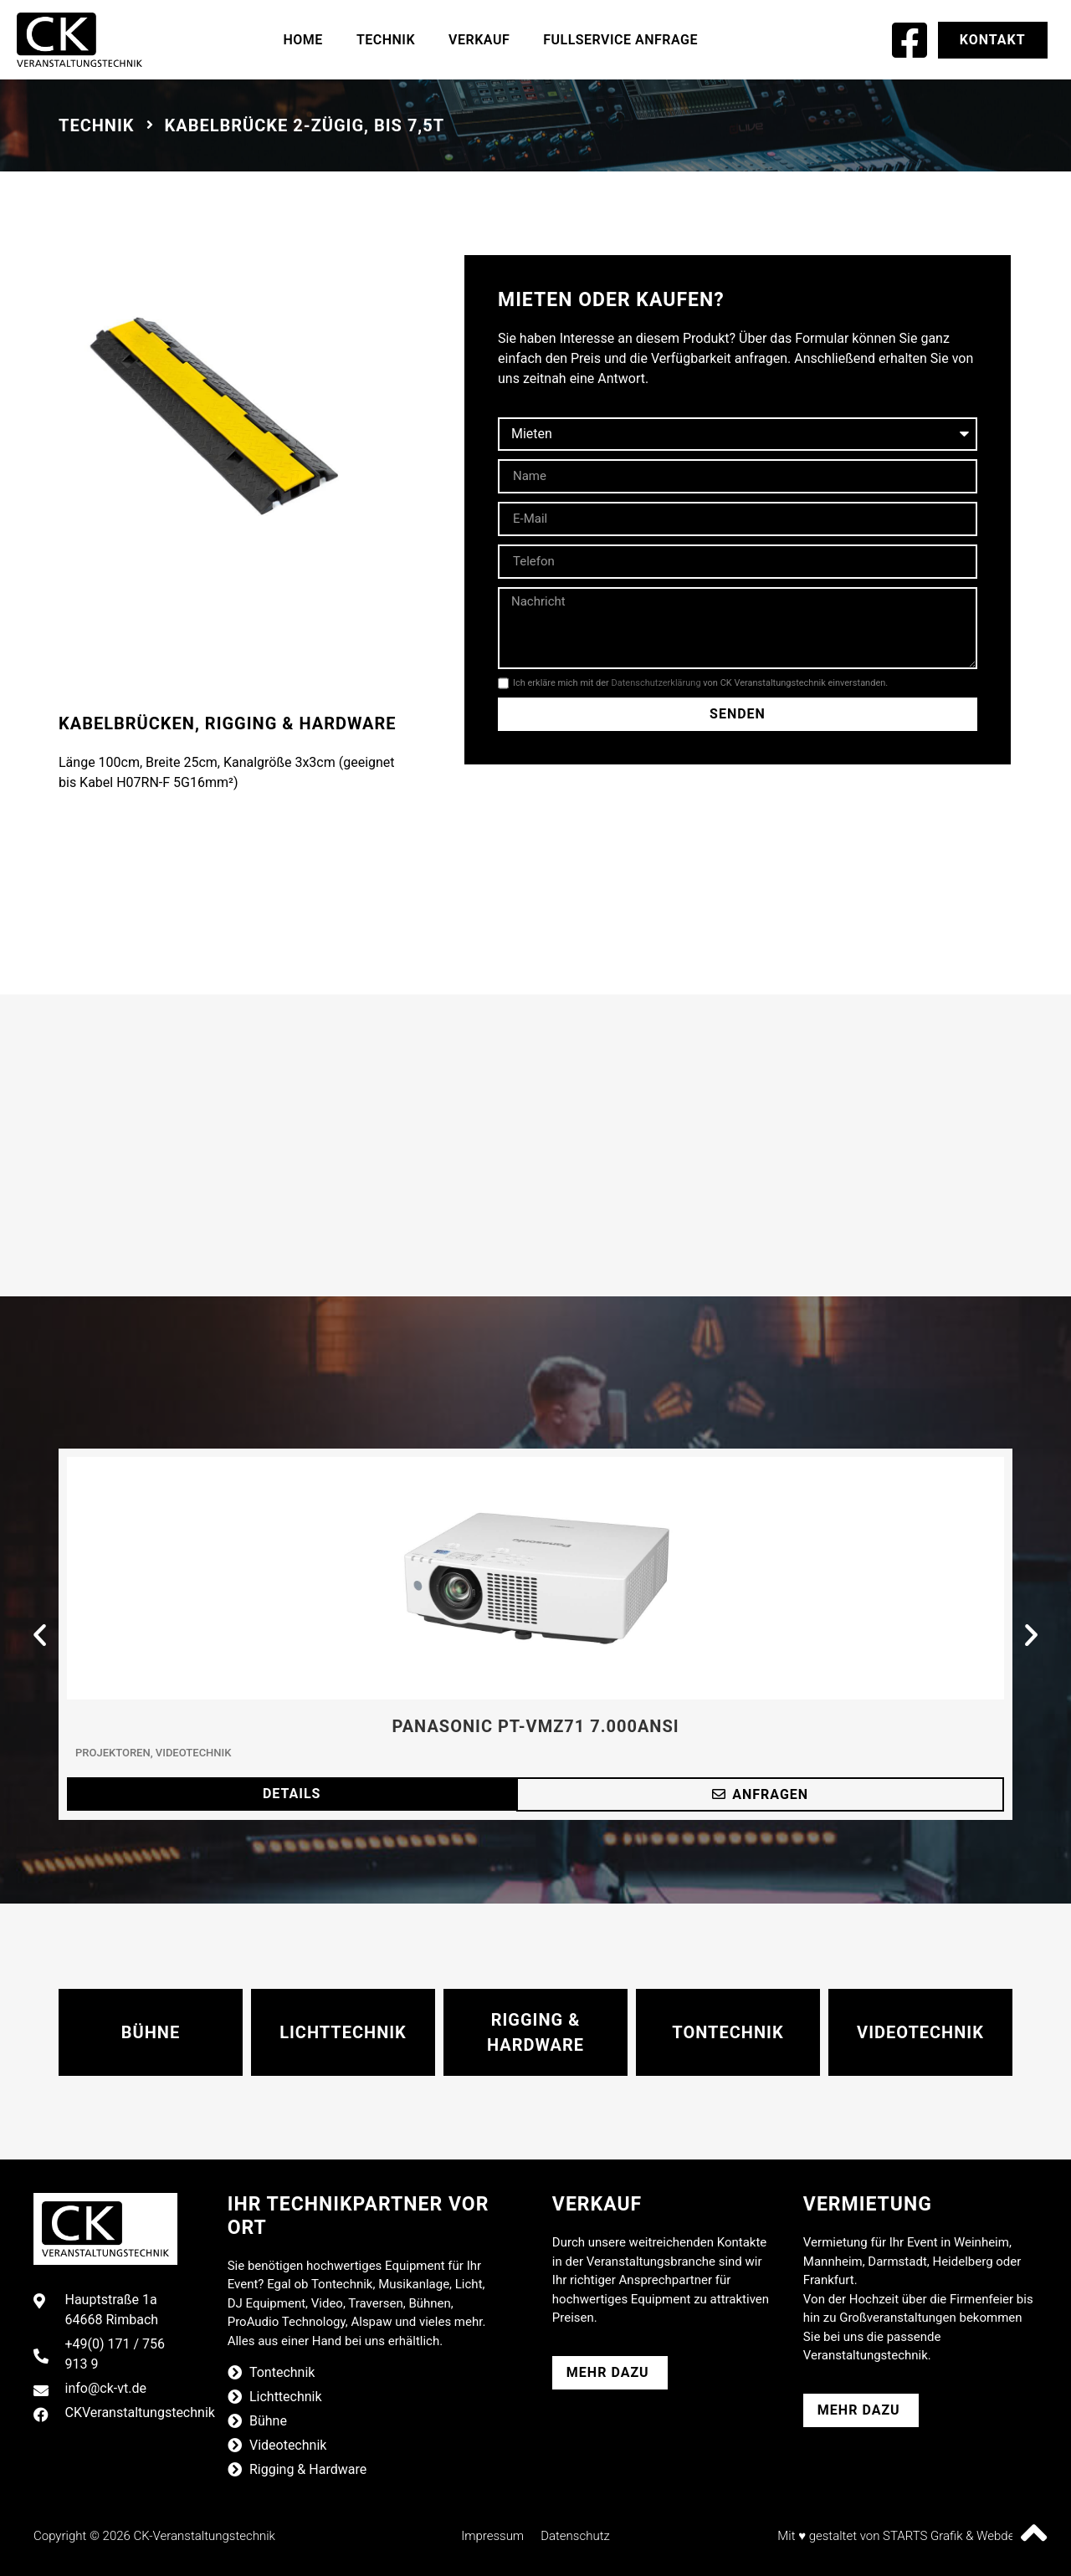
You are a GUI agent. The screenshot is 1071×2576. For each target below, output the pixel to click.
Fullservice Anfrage (620, 40)
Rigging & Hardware (301, 723)
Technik (385, 40)
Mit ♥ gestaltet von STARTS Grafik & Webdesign (907, 2535)
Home (303, 40)
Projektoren (113, 1752)
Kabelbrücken (127, 723)
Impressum (492, 2535)
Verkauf (479, 40)
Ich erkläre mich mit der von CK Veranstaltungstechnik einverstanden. (700, 682)
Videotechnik (194, 1752)
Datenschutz (575, 2535)
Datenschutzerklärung (656, 682)
